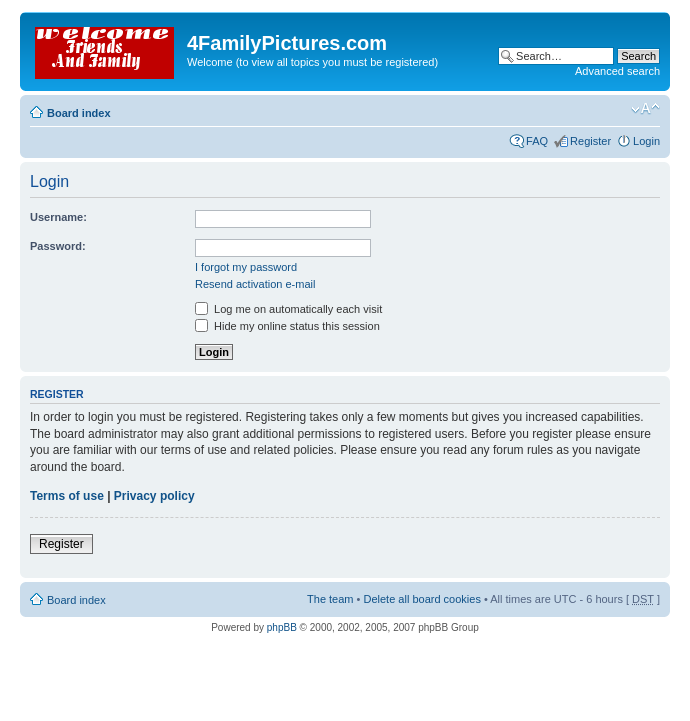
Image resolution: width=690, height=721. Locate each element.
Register (590, 141)
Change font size (645, 109)
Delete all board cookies (421, 599)
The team (330, 599)
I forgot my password (246, 267)
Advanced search (617, 71)
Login (646, 141)
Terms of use (67, 496)
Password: (58, 246)
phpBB (282, 627)
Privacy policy (154, 496)
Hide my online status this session (287, 326)
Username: (58, 217)
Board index (79, 113)
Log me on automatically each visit (288, 309)
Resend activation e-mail (255, 284)
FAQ (537, 141)
